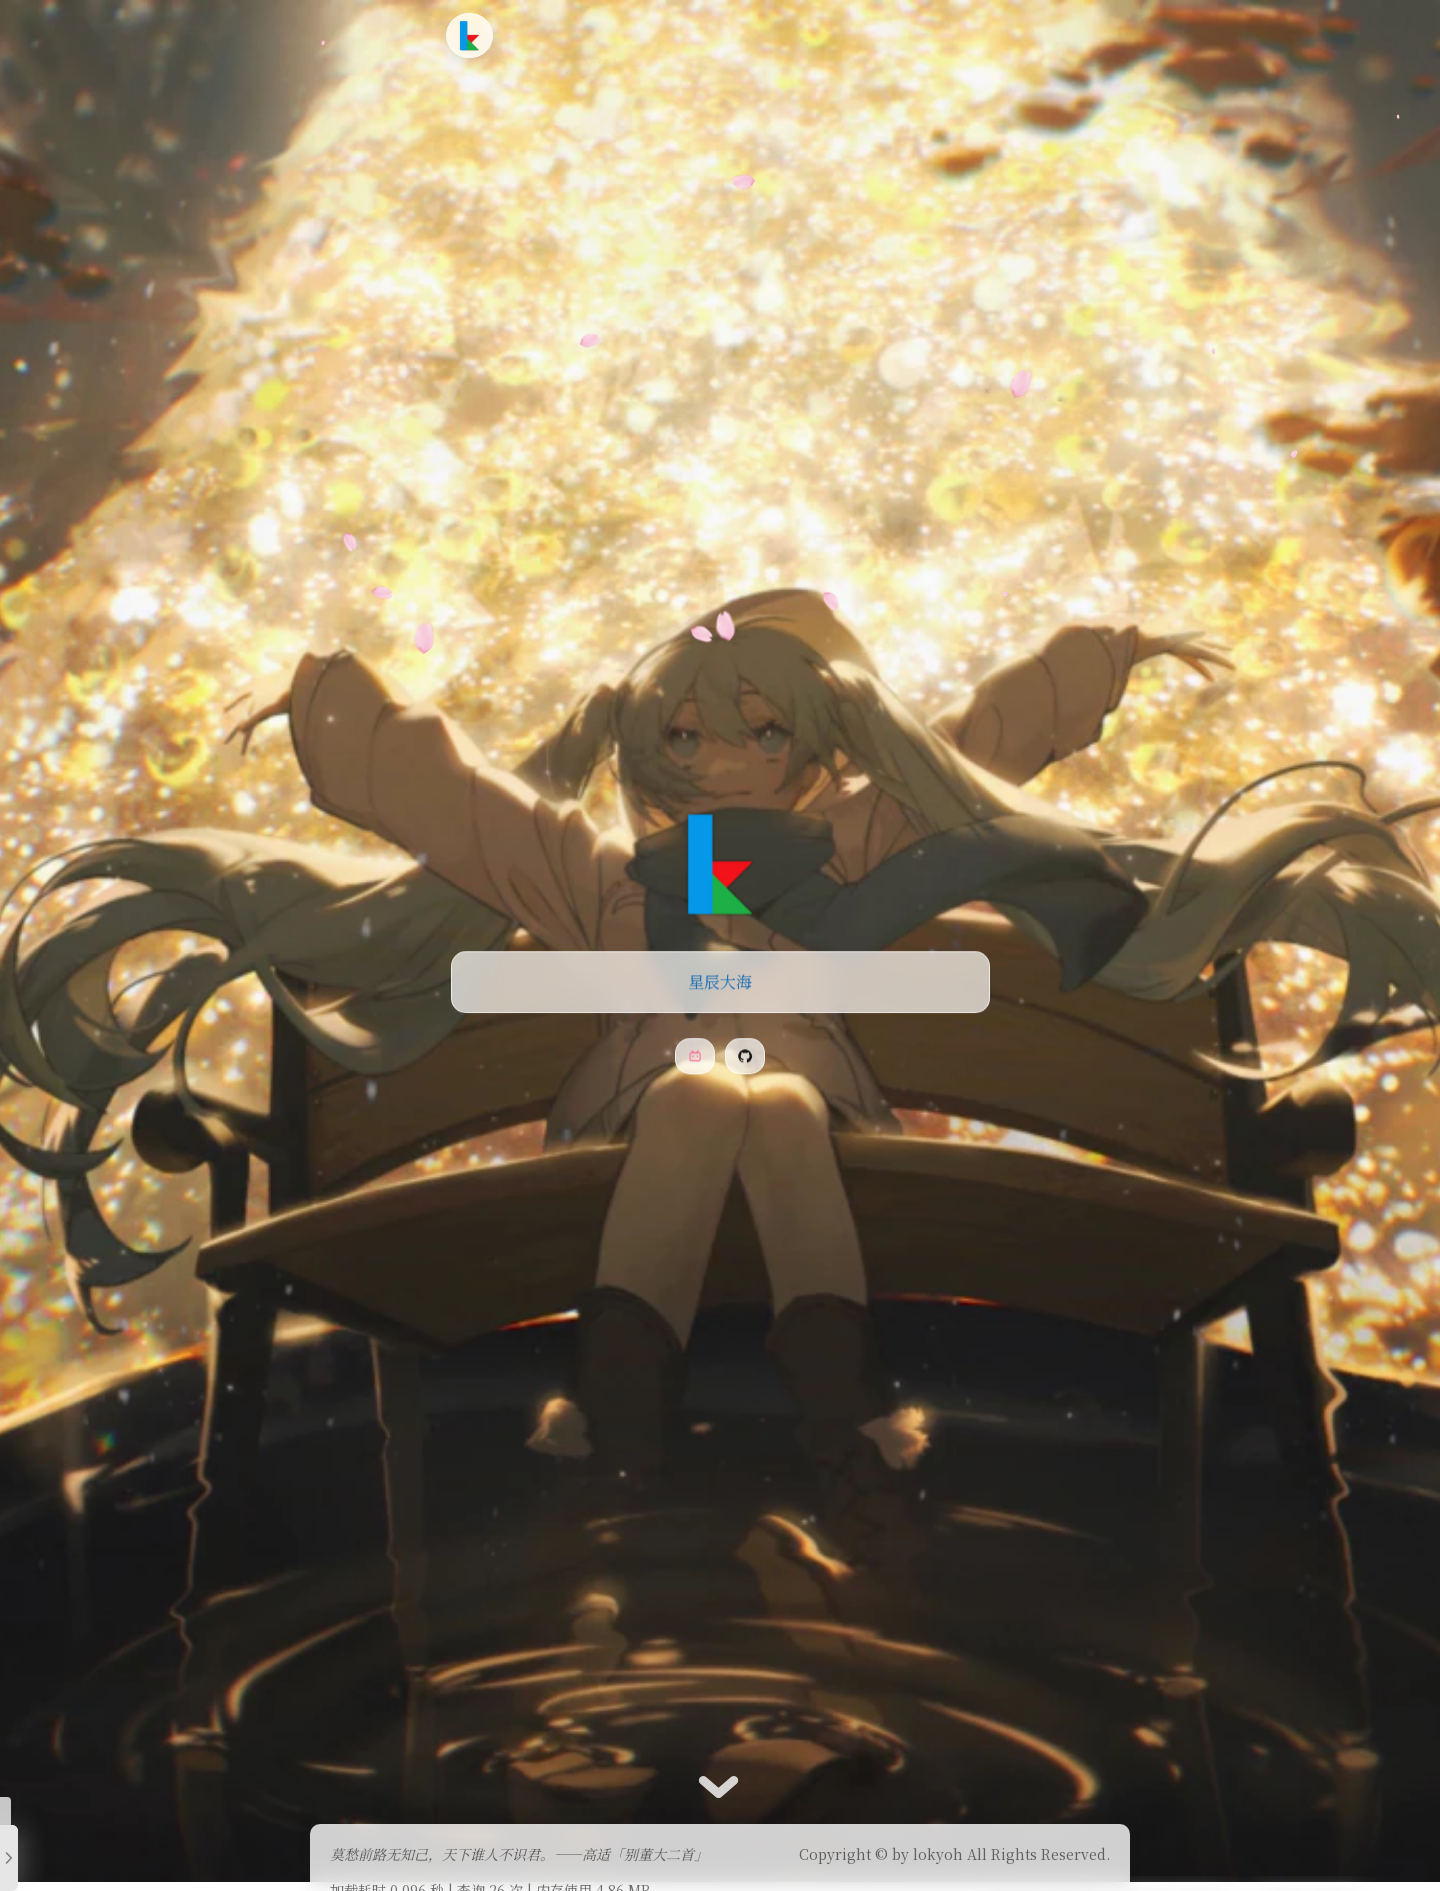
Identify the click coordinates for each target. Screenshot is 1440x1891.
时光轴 (719, 34)
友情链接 (798, 34)
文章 (601, 34)
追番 (657, 34)
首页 (546, 34)
